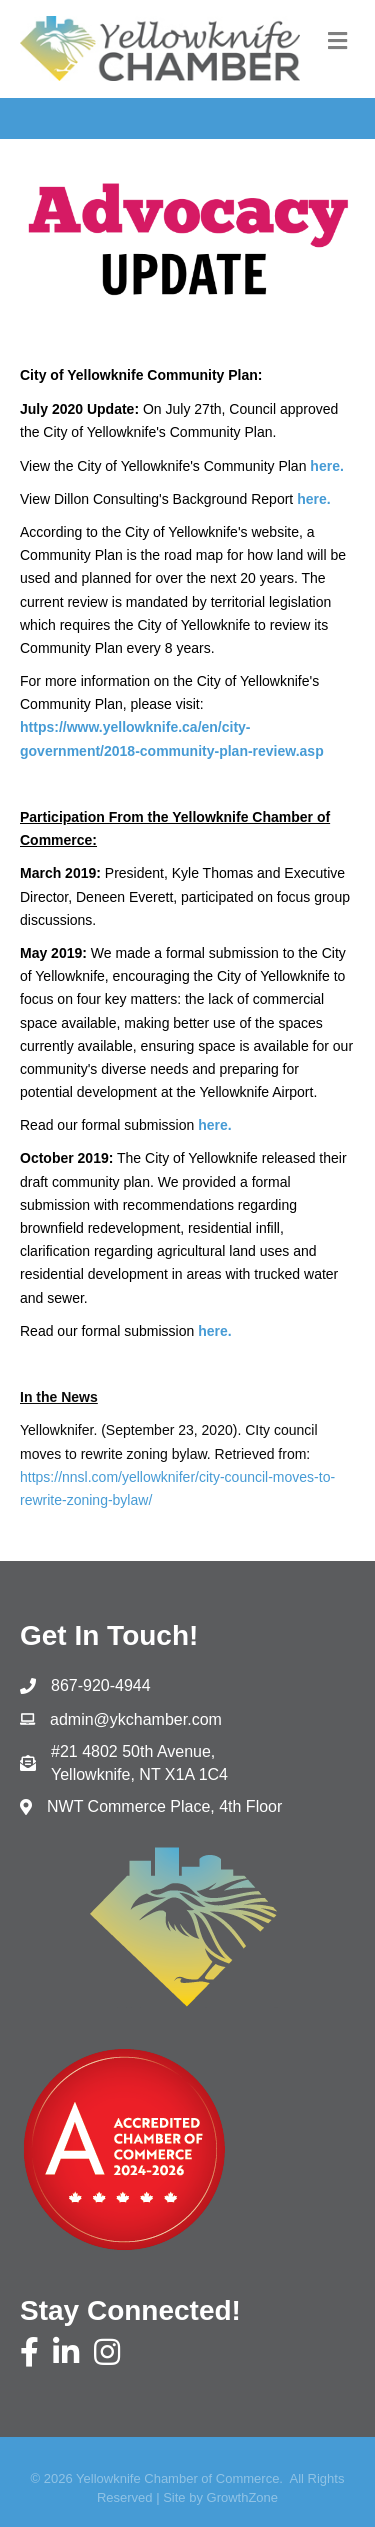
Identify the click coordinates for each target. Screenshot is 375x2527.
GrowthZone (243, 2497)
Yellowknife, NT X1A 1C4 (141, 1761)
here (213, 1125)
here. (313, 499)
